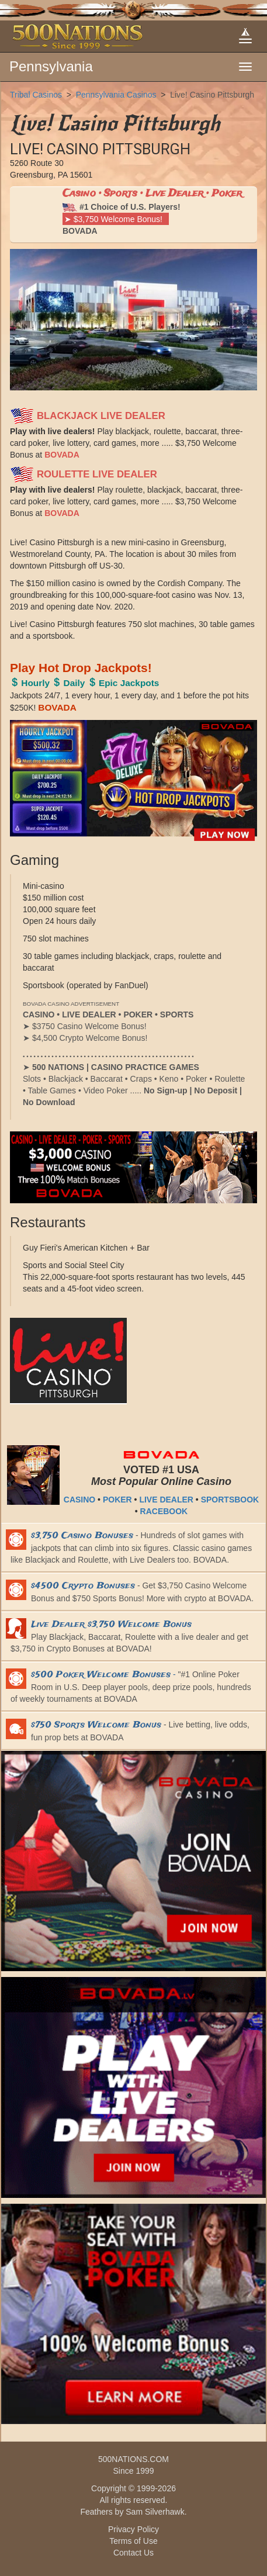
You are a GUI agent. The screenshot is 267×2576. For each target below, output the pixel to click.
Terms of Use (133, 2541)
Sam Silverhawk (155, 2511)
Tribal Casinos (36, 94)
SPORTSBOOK (230, 1499)
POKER (117, 1499)
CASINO (79, 1499)
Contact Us (133, 2552)
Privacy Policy (133, 2529)
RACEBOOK (164, 1511)
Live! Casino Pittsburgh (212, 94)
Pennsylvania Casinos (116, 94)
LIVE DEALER (166, 1499)
